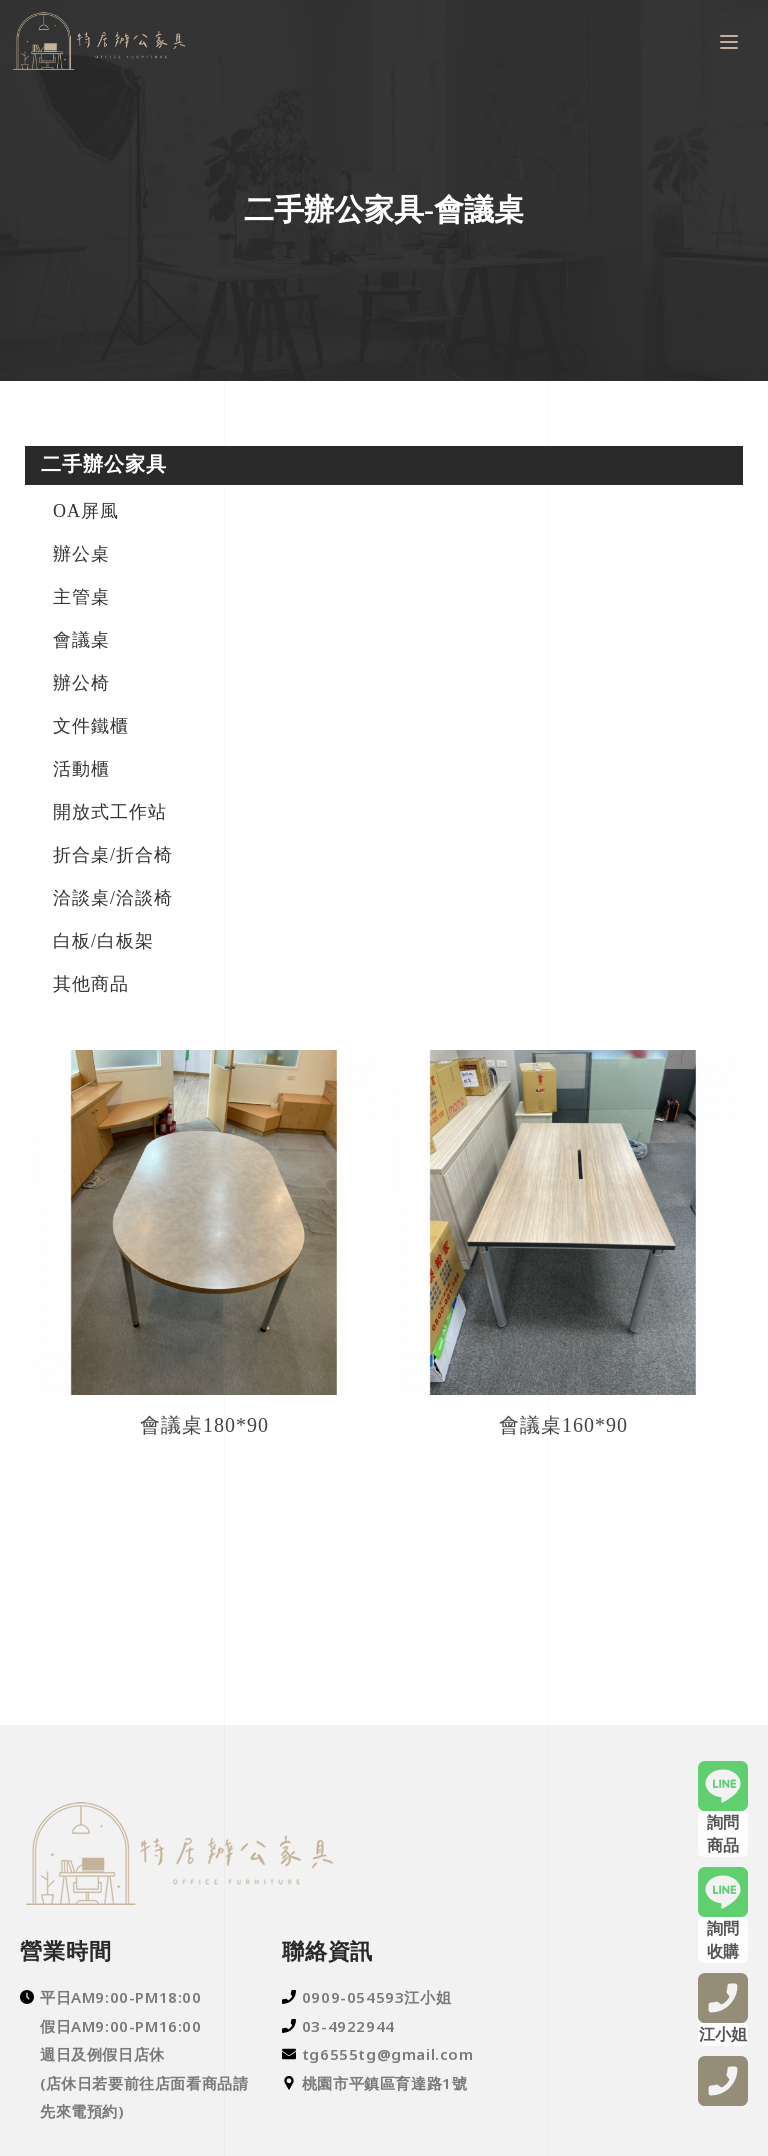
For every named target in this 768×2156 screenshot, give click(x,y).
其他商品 (91, 984)
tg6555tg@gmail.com (378, 2054)
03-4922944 (338, 2026)
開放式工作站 (110, 812)
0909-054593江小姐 (366, 1997)
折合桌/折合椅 (113, 855)
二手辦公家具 (104, 464)
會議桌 (81, 640)
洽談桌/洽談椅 (113, 898)
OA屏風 (86, 511)
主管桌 (81, 597)
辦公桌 (81, 554)
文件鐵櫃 (91, 726)
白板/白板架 (103, 941)
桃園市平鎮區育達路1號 (375, 2083)
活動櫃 (81, 769)
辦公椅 (81, 683)
